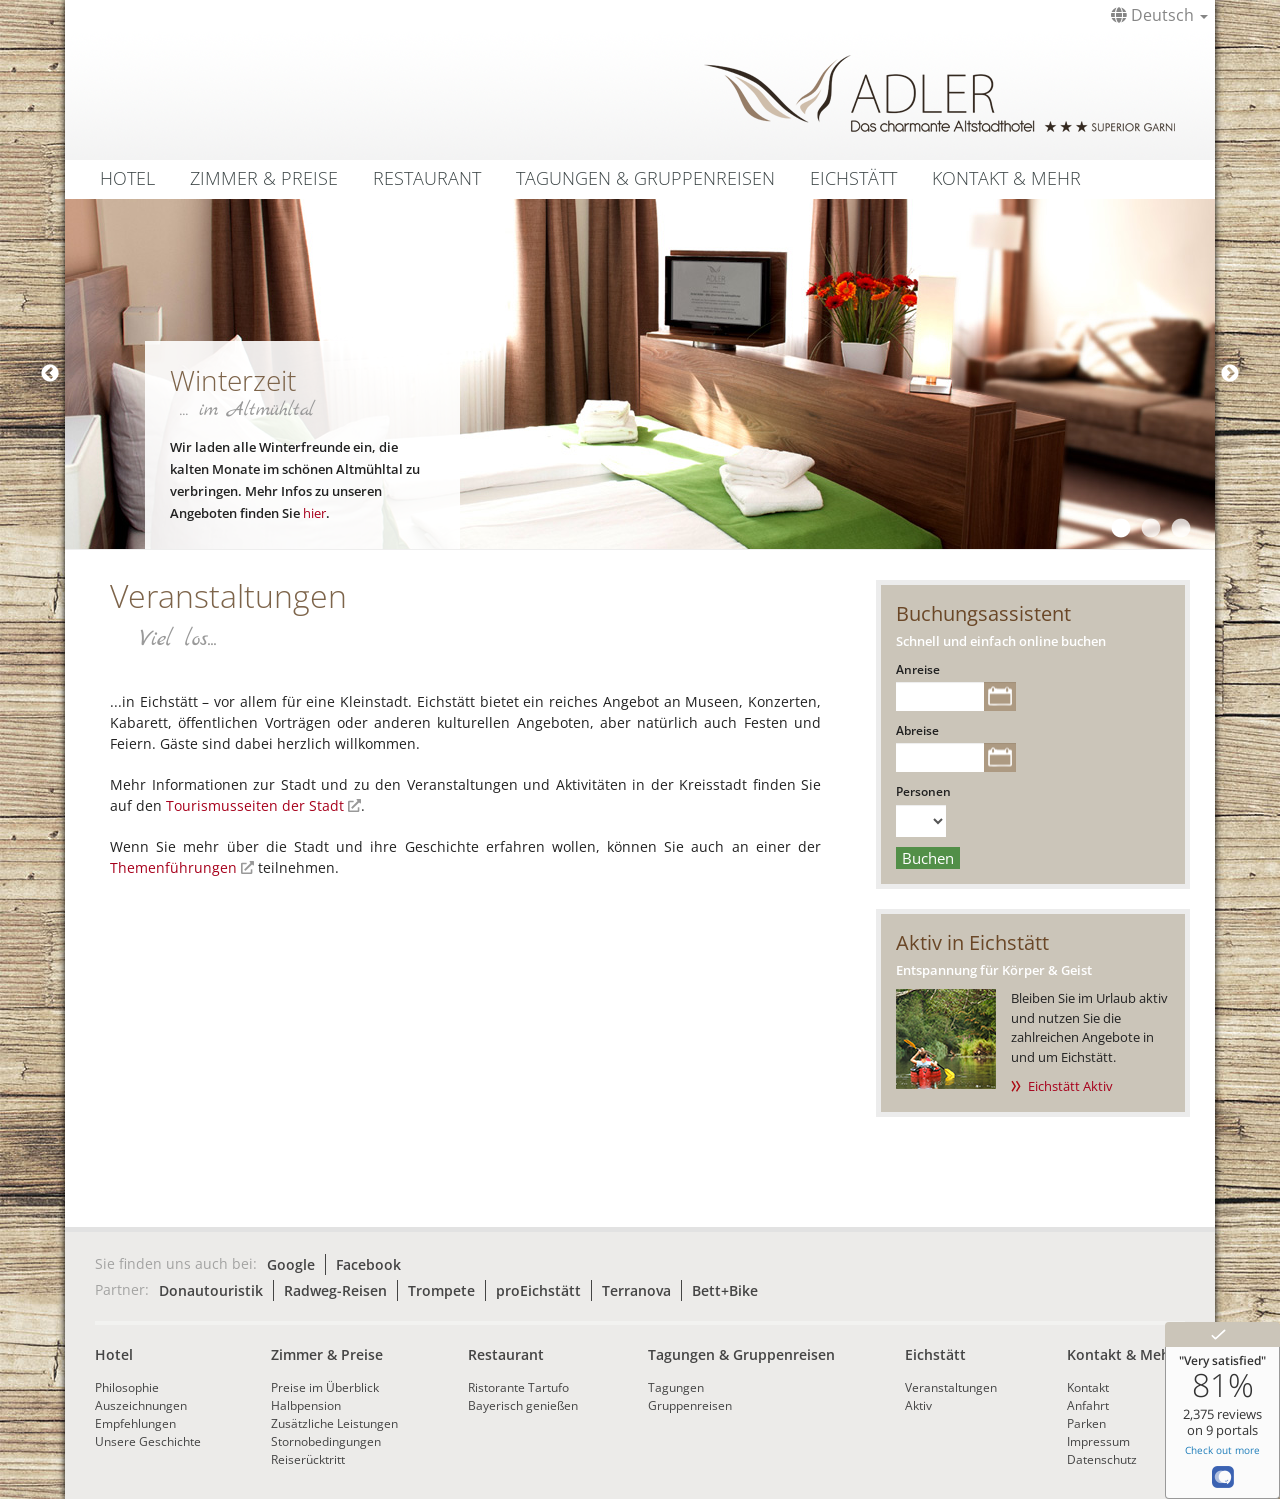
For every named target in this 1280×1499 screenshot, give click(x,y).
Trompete (441, 1290)
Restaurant (427, 178)
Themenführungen (173, 867)
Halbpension (306, 1405)
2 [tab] (1150, 529)
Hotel (127, 178)
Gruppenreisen (690, 1405)
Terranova (636, 1290)
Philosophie (127, 1387)
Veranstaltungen (951, 1387)
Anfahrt (1088, 1405)
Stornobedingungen (326, 1441)
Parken (1086, 1423)
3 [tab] (1180, 529)
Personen (923, 791)
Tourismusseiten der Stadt (255, 805)
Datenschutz (1102, 1459)
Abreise (917, 730)
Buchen (928, 858)
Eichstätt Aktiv (1070, 1086)
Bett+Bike (725, 1290)
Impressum (1098, 1441)
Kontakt (1088, 1387)
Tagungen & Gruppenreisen (645, 178)
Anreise (918, 669)
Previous (50, 374)
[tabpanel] (640, 374)
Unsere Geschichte (148, 1441)
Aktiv (918, 1405)
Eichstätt (853, 178)
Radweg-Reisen (335, 1290)
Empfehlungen (135, 1423)
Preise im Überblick (325, 1387)
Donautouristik (211, 1290)
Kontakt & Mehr (1006, 178)
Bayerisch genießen (523, 1405)
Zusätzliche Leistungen (334, 1423)
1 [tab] (1120, 529)
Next (1230, 374)
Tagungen (676, 1387)
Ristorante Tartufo (518, 1387)
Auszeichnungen (141, 1405)
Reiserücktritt (308, 1459)
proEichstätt (538, 1290)
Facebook (368, 1264)
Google (291, 1264)
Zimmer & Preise (264, 178)
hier (314, 513)
